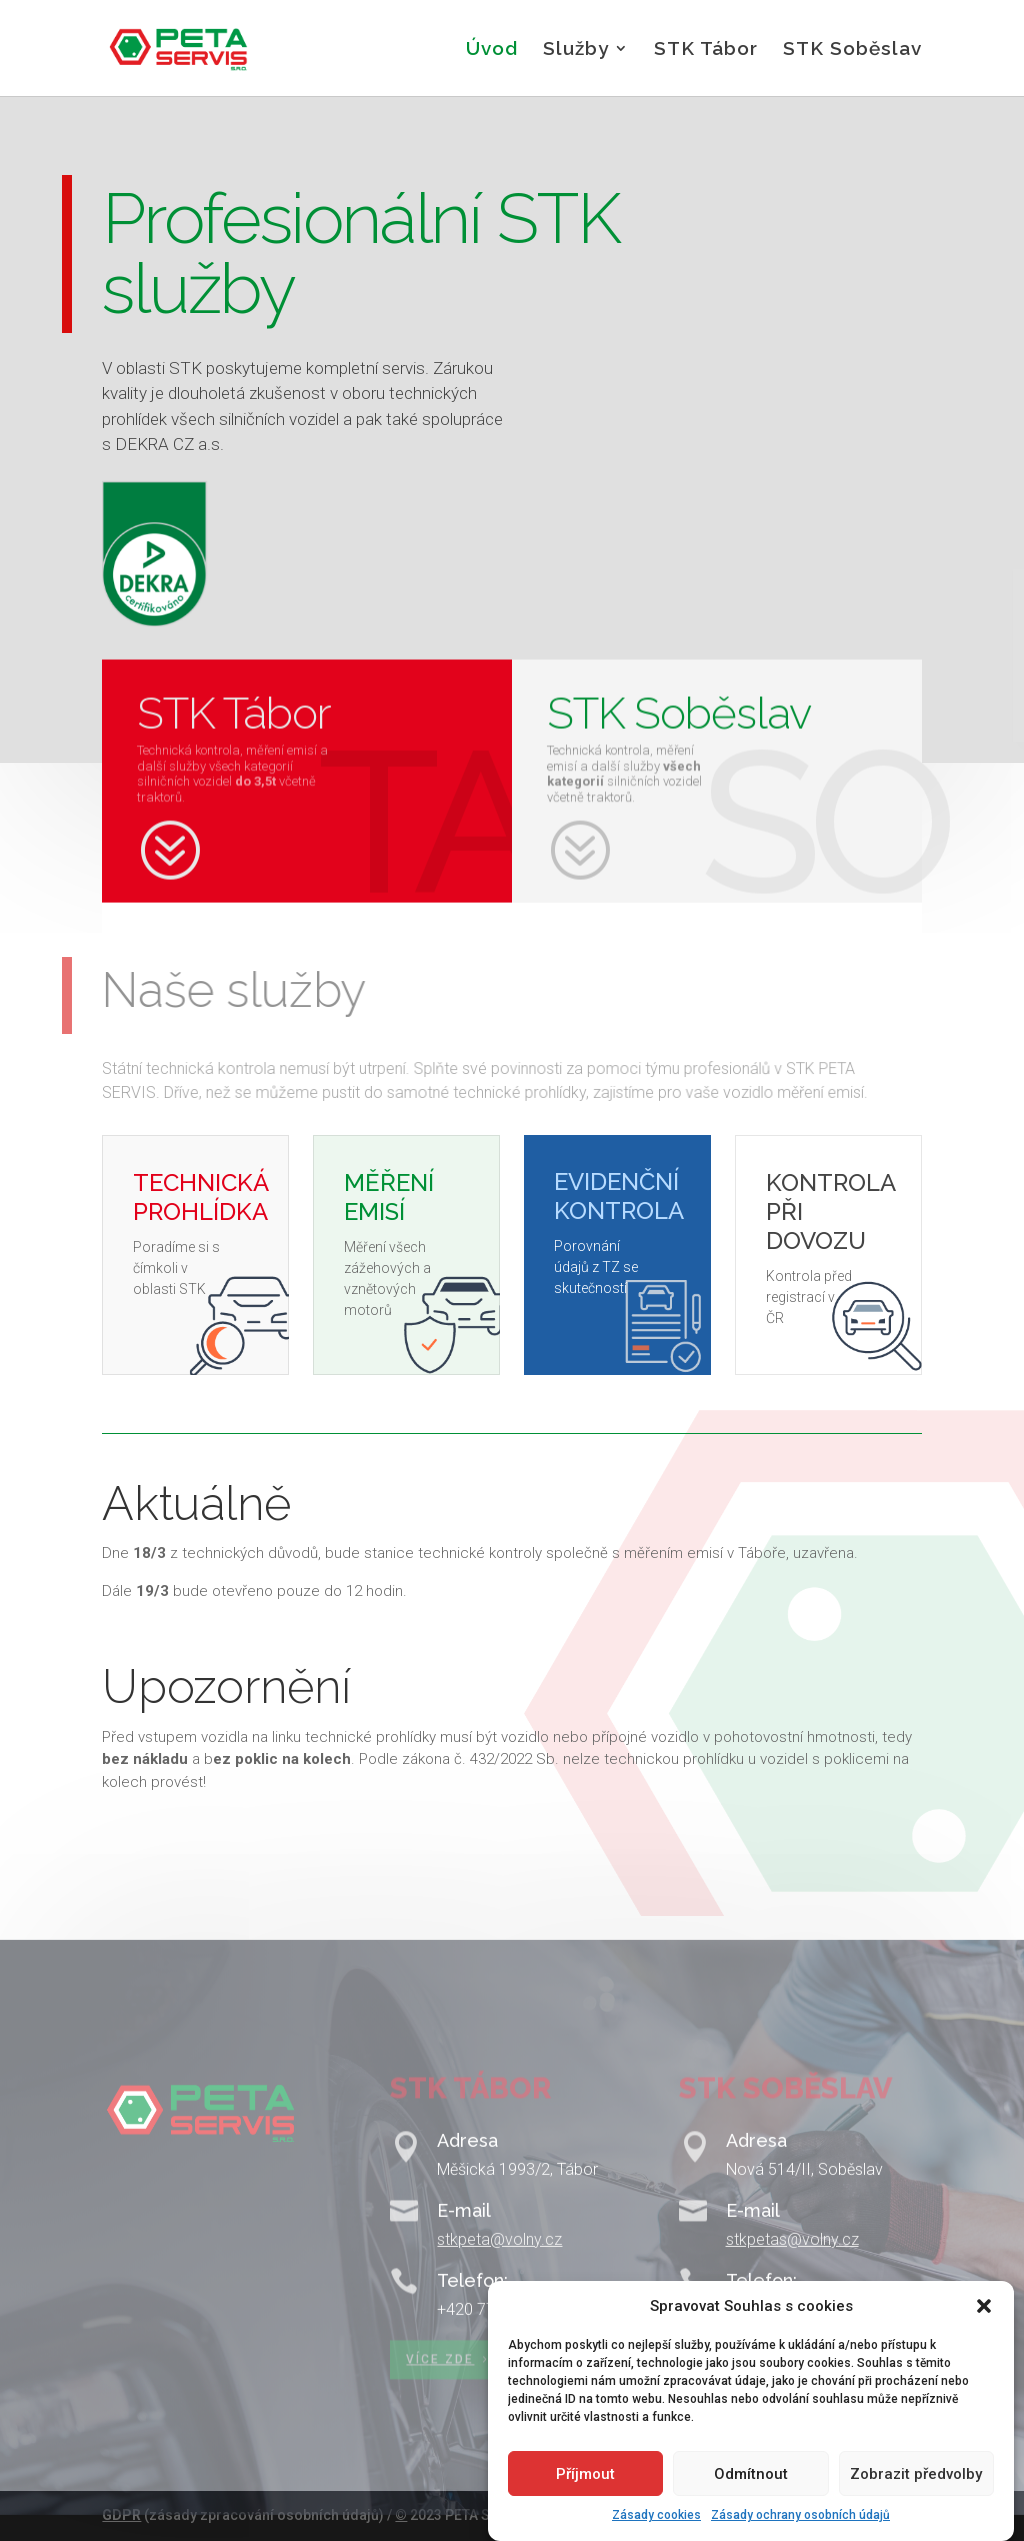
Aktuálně (196, 1503)
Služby (576, 50)
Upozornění (226, 1686)
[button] (984, 2332)
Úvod (492, 50)
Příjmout (585, 2500)
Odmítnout (751, 2500)
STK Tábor (706, 50)
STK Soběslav (852, 50)
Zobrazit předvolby (916, 2500)
